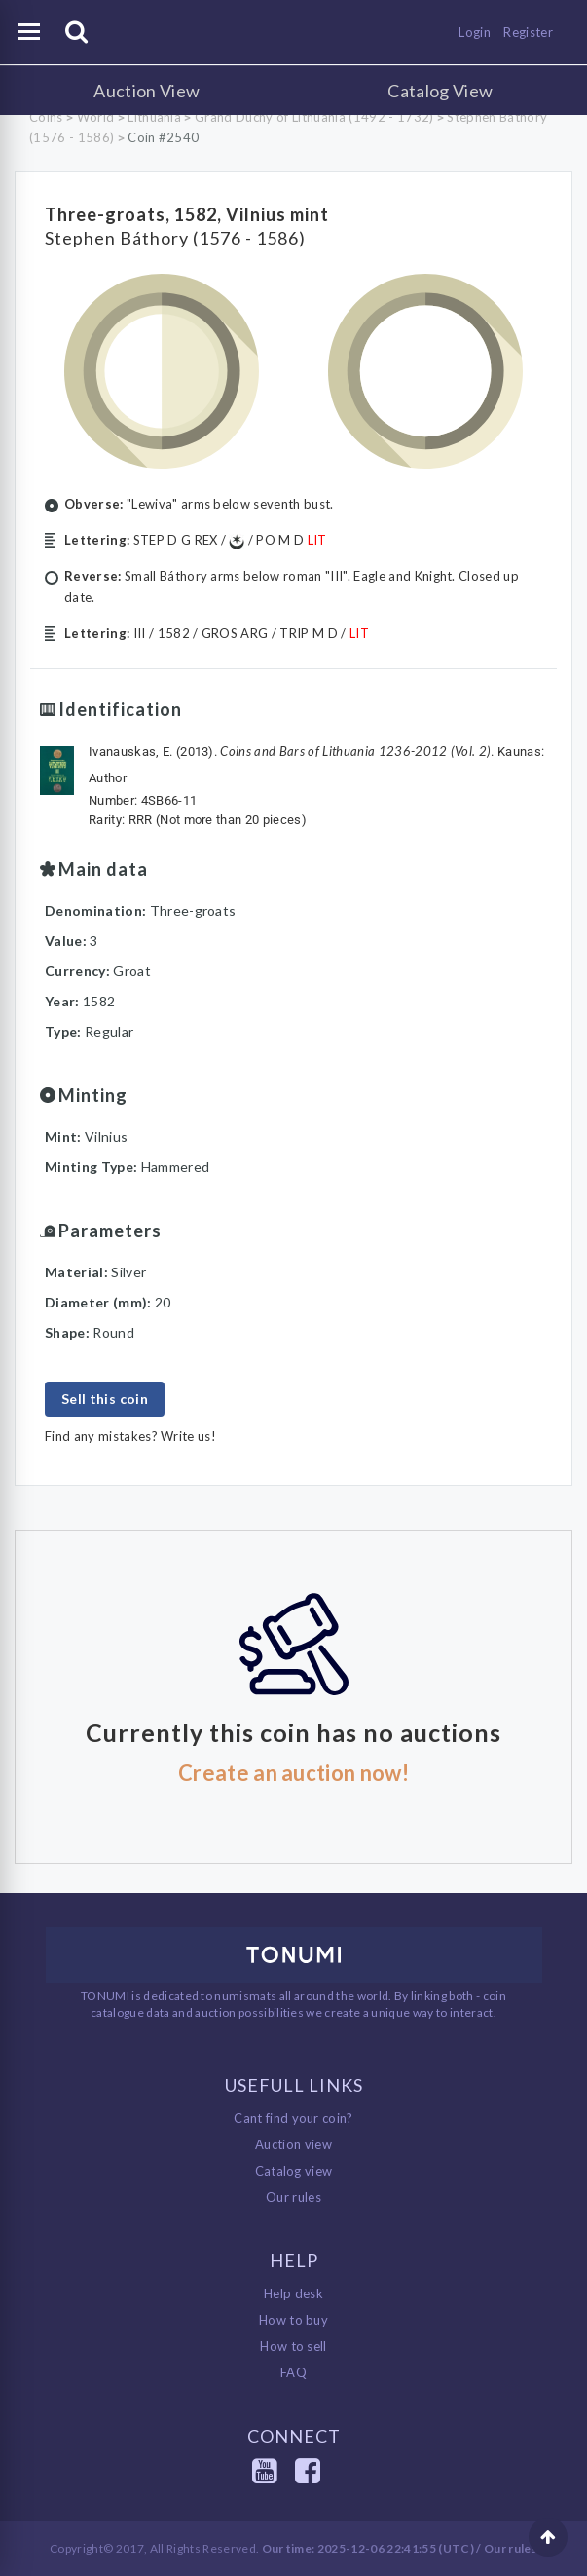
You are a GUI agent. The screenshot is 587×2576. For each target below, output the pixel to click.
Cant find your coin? (293, 2118)
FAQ (293, 2372)
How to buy (293, 2320)
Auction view (293, 2144)
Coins (46, 117)
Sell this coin (104, 1398)
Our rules (293, 2197)
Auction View (146, 90)
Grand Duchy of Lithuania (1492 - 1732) (314, 117)
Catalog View (440, 90)
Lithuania (154, 117)
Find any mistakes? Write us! (130, 1436)
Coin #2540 (163, 137)
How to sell (293, 2346)
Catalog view (294, 2170)
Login (475, 32)
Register (528, 32)
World (96, 117)
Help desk (293, 2293)
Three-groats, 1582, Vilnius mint (187, 214)
